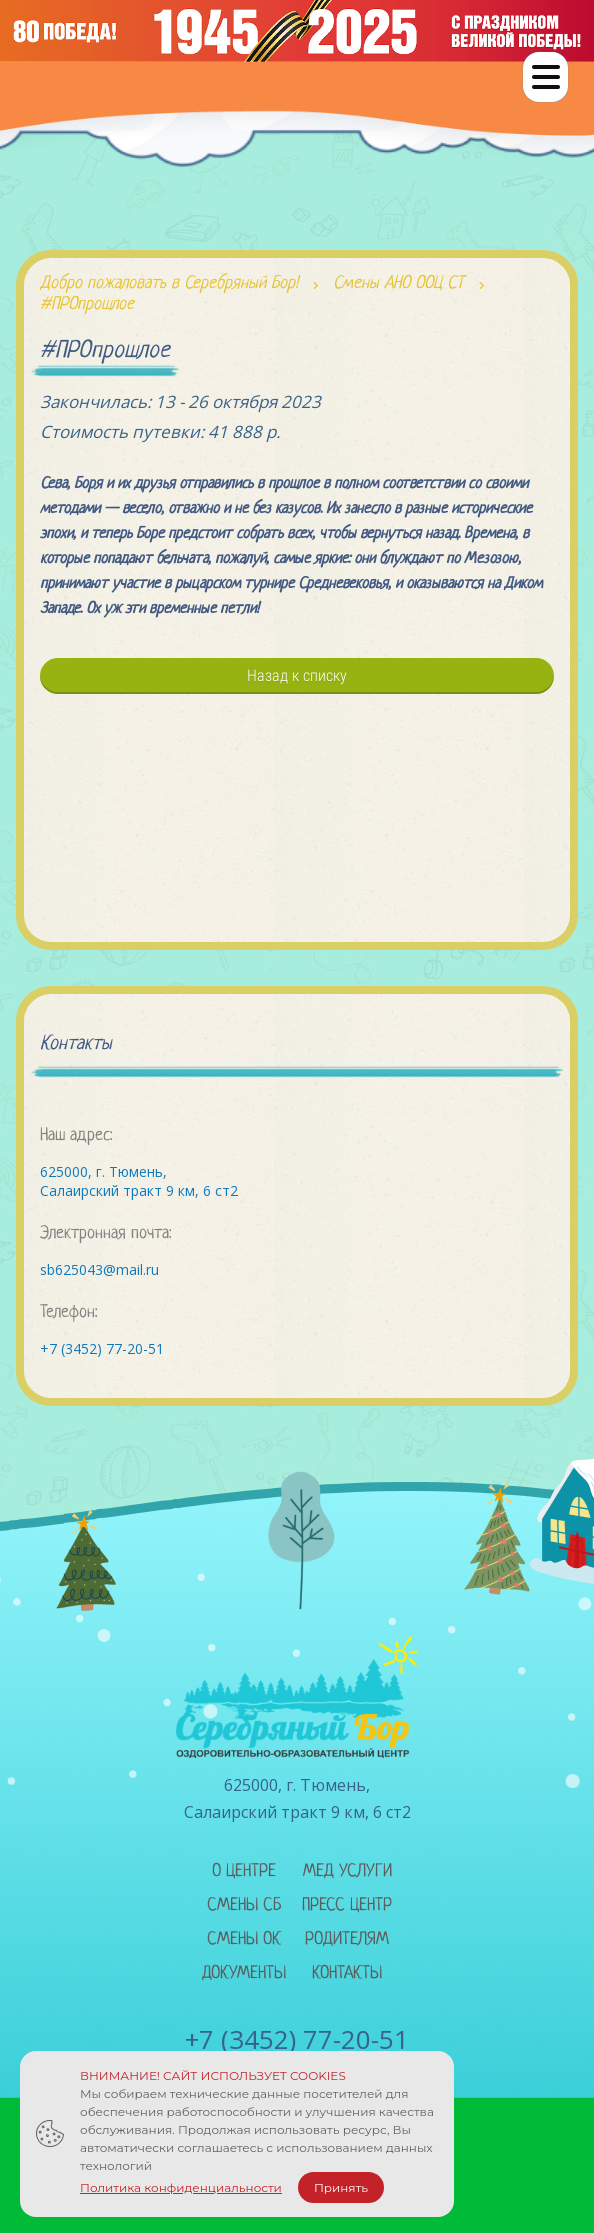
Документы (244, 1973)
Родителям (347, 1939)
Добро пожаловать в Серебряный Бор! (169, 283)
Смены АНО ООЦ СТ (398, 283)
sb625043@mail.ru (99, 1269)
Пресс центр (347, 1905)
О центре (244, 1871)
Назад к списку (297, 675)
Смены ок (244, 1939)
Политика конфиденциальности (181, 2187)
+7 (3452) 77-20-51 (102, 1348)
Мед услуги (347, 1871)
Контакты (347, 1973)
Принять (341, 2187)
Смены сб (244, 1905)
